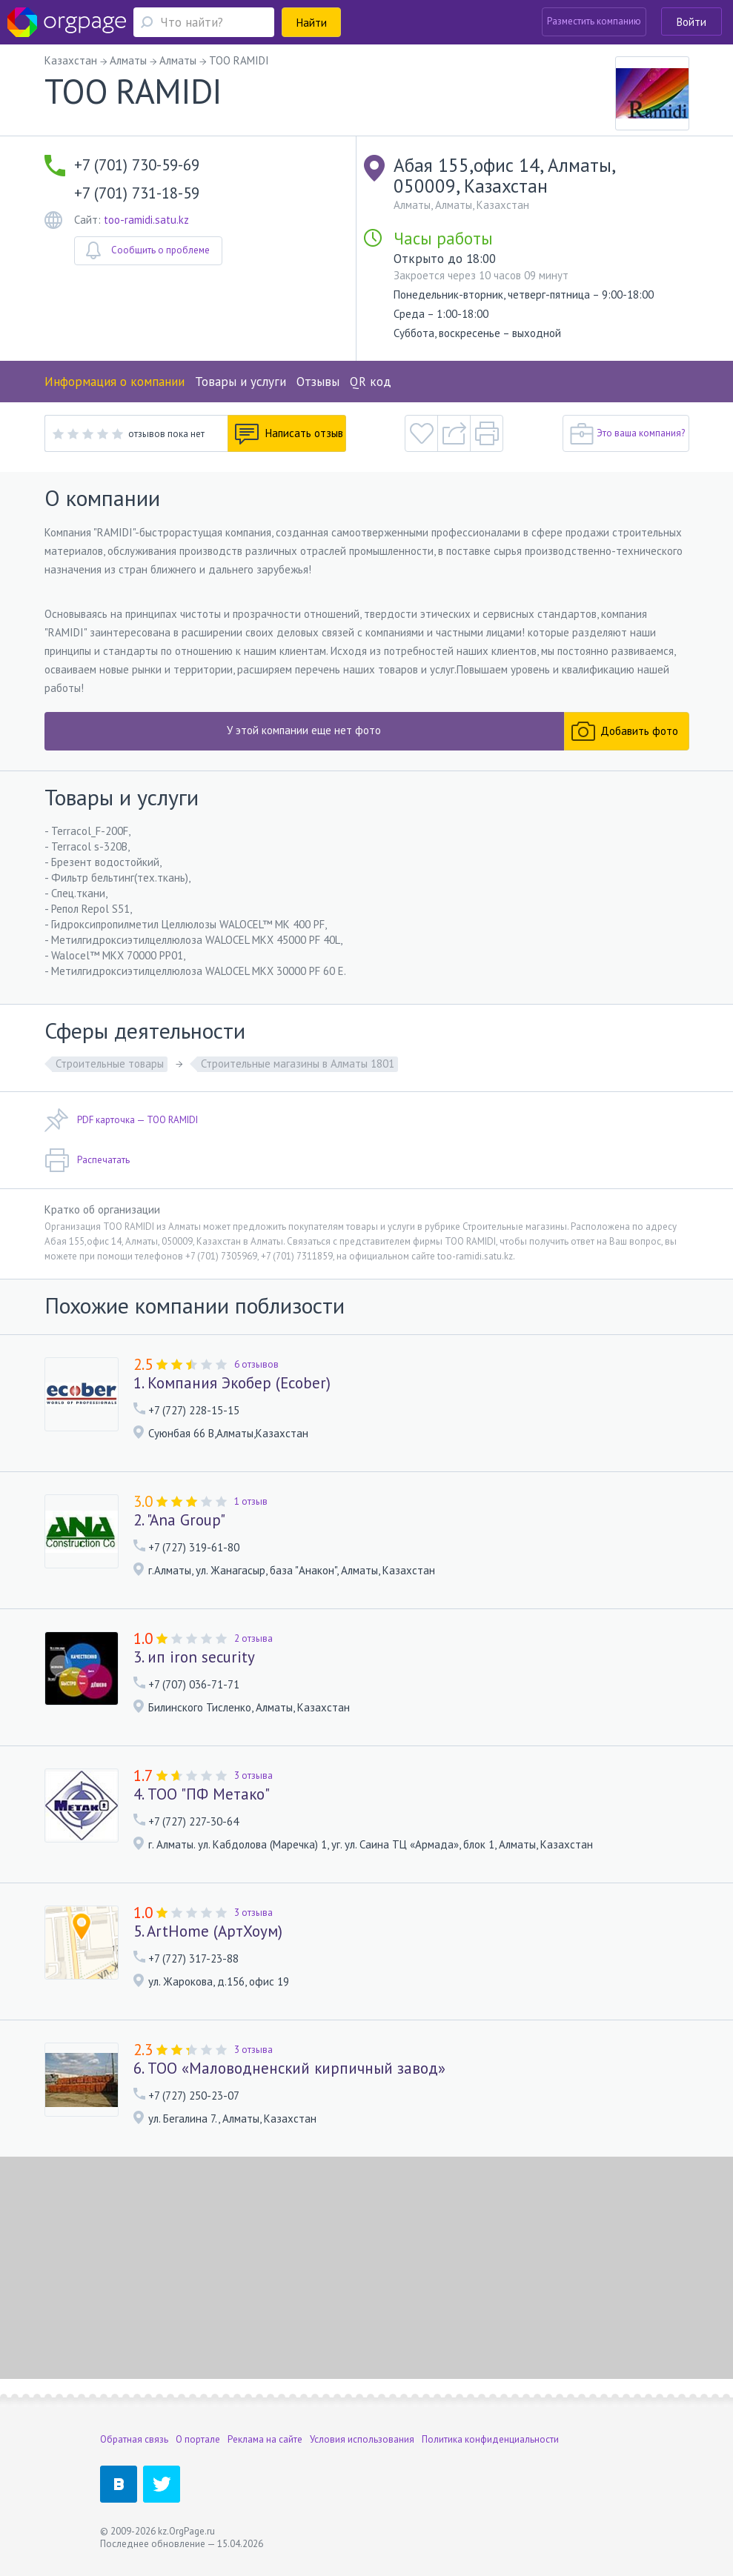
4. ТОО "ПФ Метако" (201, 1794)
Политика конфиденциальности (490, 2439)
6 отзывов (256, 1364)
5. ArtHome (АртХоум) (207, 1931)
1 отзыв (251, 1501)
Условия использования (362, 2439)
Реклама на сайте (265, 2439)
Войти (691, 22)
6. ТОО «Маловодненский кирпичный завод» (289, 2068)
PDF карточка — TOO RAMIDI (121, 1120)
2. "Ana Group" (179, 1520)
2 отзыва (253, 1638)
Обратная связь (134, 2439)
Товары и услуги (240, 381)
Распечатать (87, 1160)
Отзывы (317, 381)
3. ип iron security (194, 1657)
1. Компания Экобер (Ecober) (232, 1383)
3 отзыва (253, 1775)
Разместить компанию (594, 21)
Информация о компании (114, 381)
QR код (370, 381)
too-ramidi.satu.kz (146, 220)
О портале (198, 2439)
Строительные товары (110, 1063)
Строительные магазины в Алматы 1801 (297, 1063)
